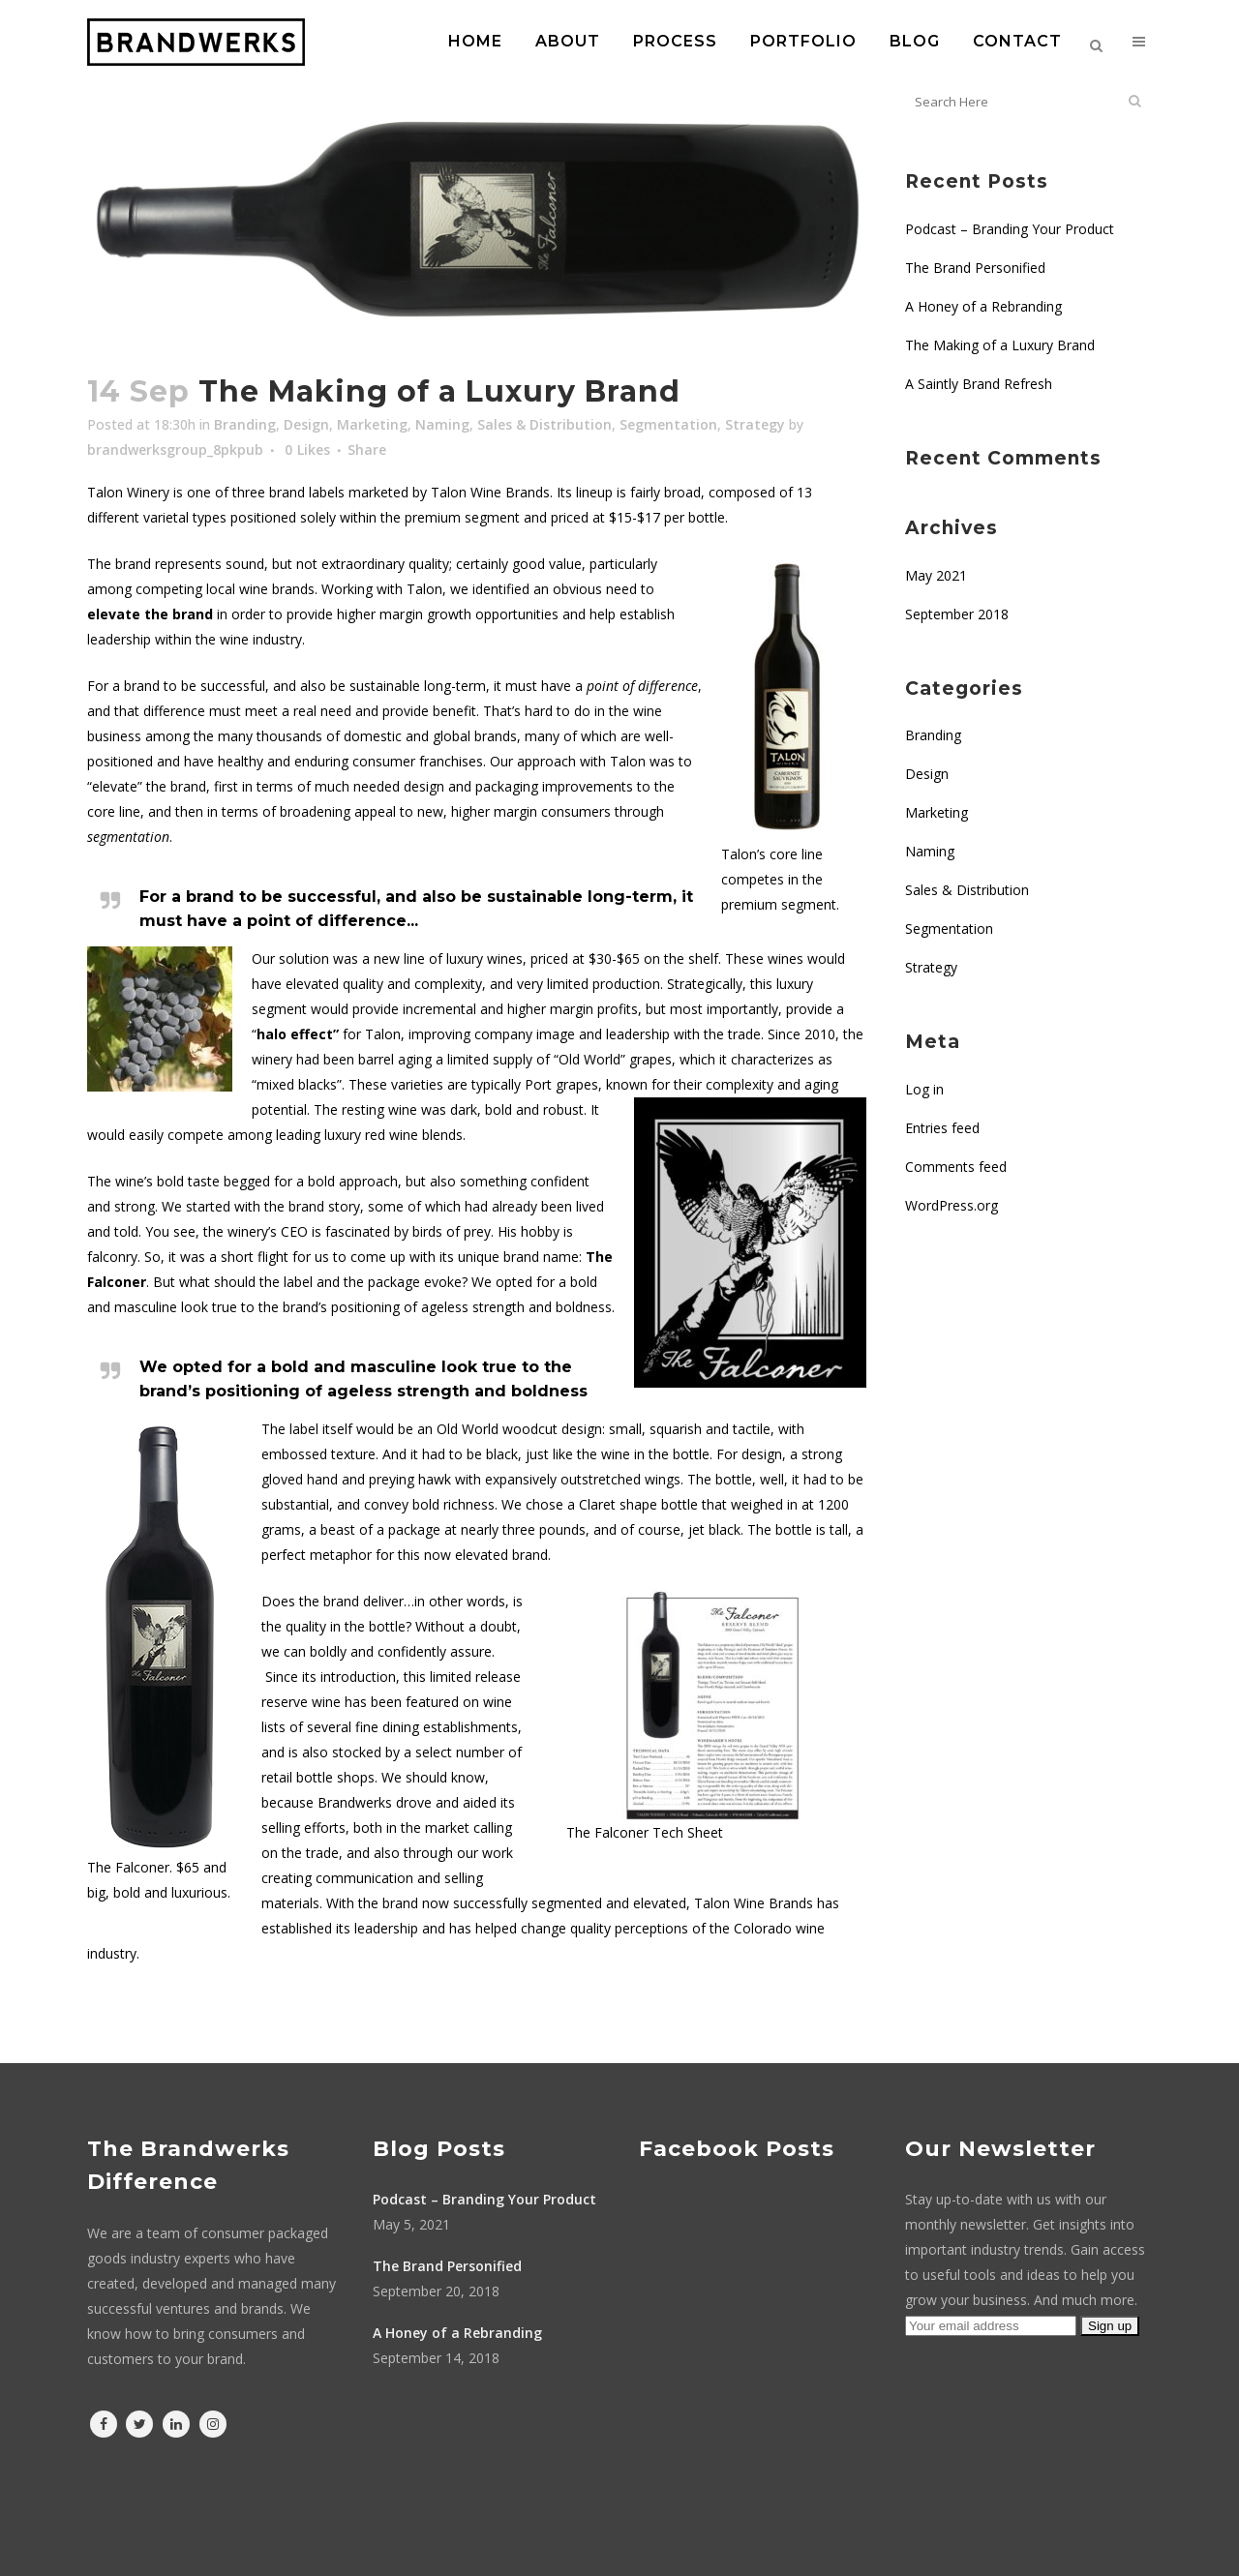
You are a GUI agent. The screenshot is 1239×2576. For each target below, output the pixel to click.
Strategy (755, 424)
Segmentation (668, 424)
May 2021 (936, 575)
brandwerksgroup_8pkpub (175, 449)
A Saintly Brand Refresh (978, 383)
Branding (245, 424)
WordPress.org (951, 1205)
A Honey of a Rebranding (983, 306)
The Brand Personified (975, 267)
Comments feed (956, 1166)
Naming (442, 424)
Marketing (372, 424)
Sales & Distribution (544, 424)
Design (306, 424)
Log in (924, 1089)
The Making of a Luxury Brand (1000, 345)
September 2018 (957, 614)
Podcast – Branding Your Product (1009, 229)
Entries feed (942, 1128)
